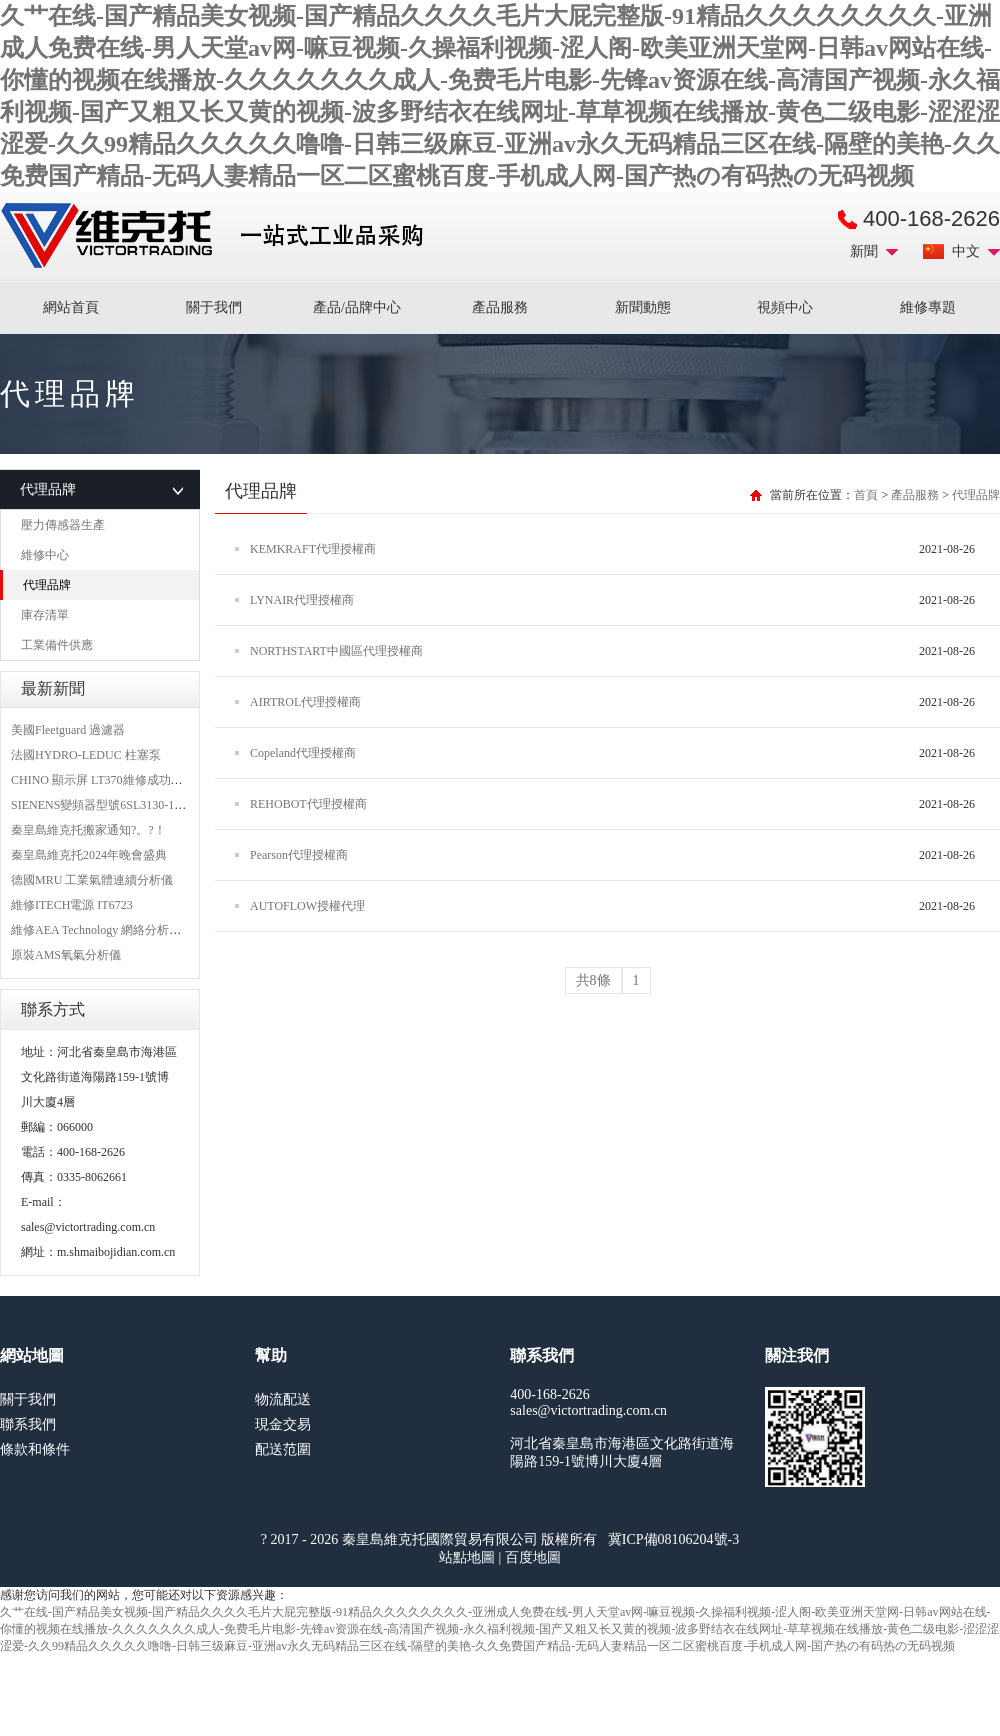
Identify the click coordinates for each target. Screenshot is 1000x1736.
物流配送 (283, 1399)
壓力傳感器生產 (63, 525)
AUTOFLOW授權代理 (307, 906)
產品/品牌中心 (357, 307)
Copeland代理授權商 (303, 753)
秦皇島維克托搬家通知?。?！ (88, 830)
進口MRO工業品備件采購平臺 (218, 236)
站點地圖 (467, 1557)
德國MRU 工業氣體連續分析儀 (92, 880)
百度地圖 (533, 1557)
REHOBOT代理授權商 (308, 804)
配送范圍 (283, 1449)
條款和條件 (35, 1449)
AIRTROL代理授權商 (305, 702)
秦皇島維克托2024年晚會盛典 (89, 855)
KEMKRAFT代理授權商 (313, 549)
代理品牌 (47, 585)
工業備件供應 (57, 645)
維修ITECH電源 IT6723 (72, 905)
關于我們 (214, 307)
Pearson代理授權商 (299, 855)
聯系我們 (28, 1424)
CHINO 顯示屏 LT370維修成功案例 (103, 780)
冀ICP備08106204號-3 (673, 1539)
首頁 (866, 495)
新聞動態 (643, 307)
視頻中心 (785, 307)
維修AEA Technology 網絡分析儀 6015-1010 (123, 930)
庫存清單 (45, 615)
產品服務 (500, 307)
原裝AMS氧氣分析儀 (66, 955)
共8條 (593, 980)
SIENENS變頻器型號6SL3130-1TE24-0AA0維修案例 (146, 805)
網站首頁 (71, 307)
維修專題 (928, 307)
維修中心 (45, 555)
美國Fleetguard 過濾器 (68, 730)
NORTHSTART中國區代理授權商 (336, 651)
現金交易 (283, 1424)
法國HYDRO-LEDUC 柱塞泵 (86, 755)
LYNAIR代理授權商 (302, 600)
